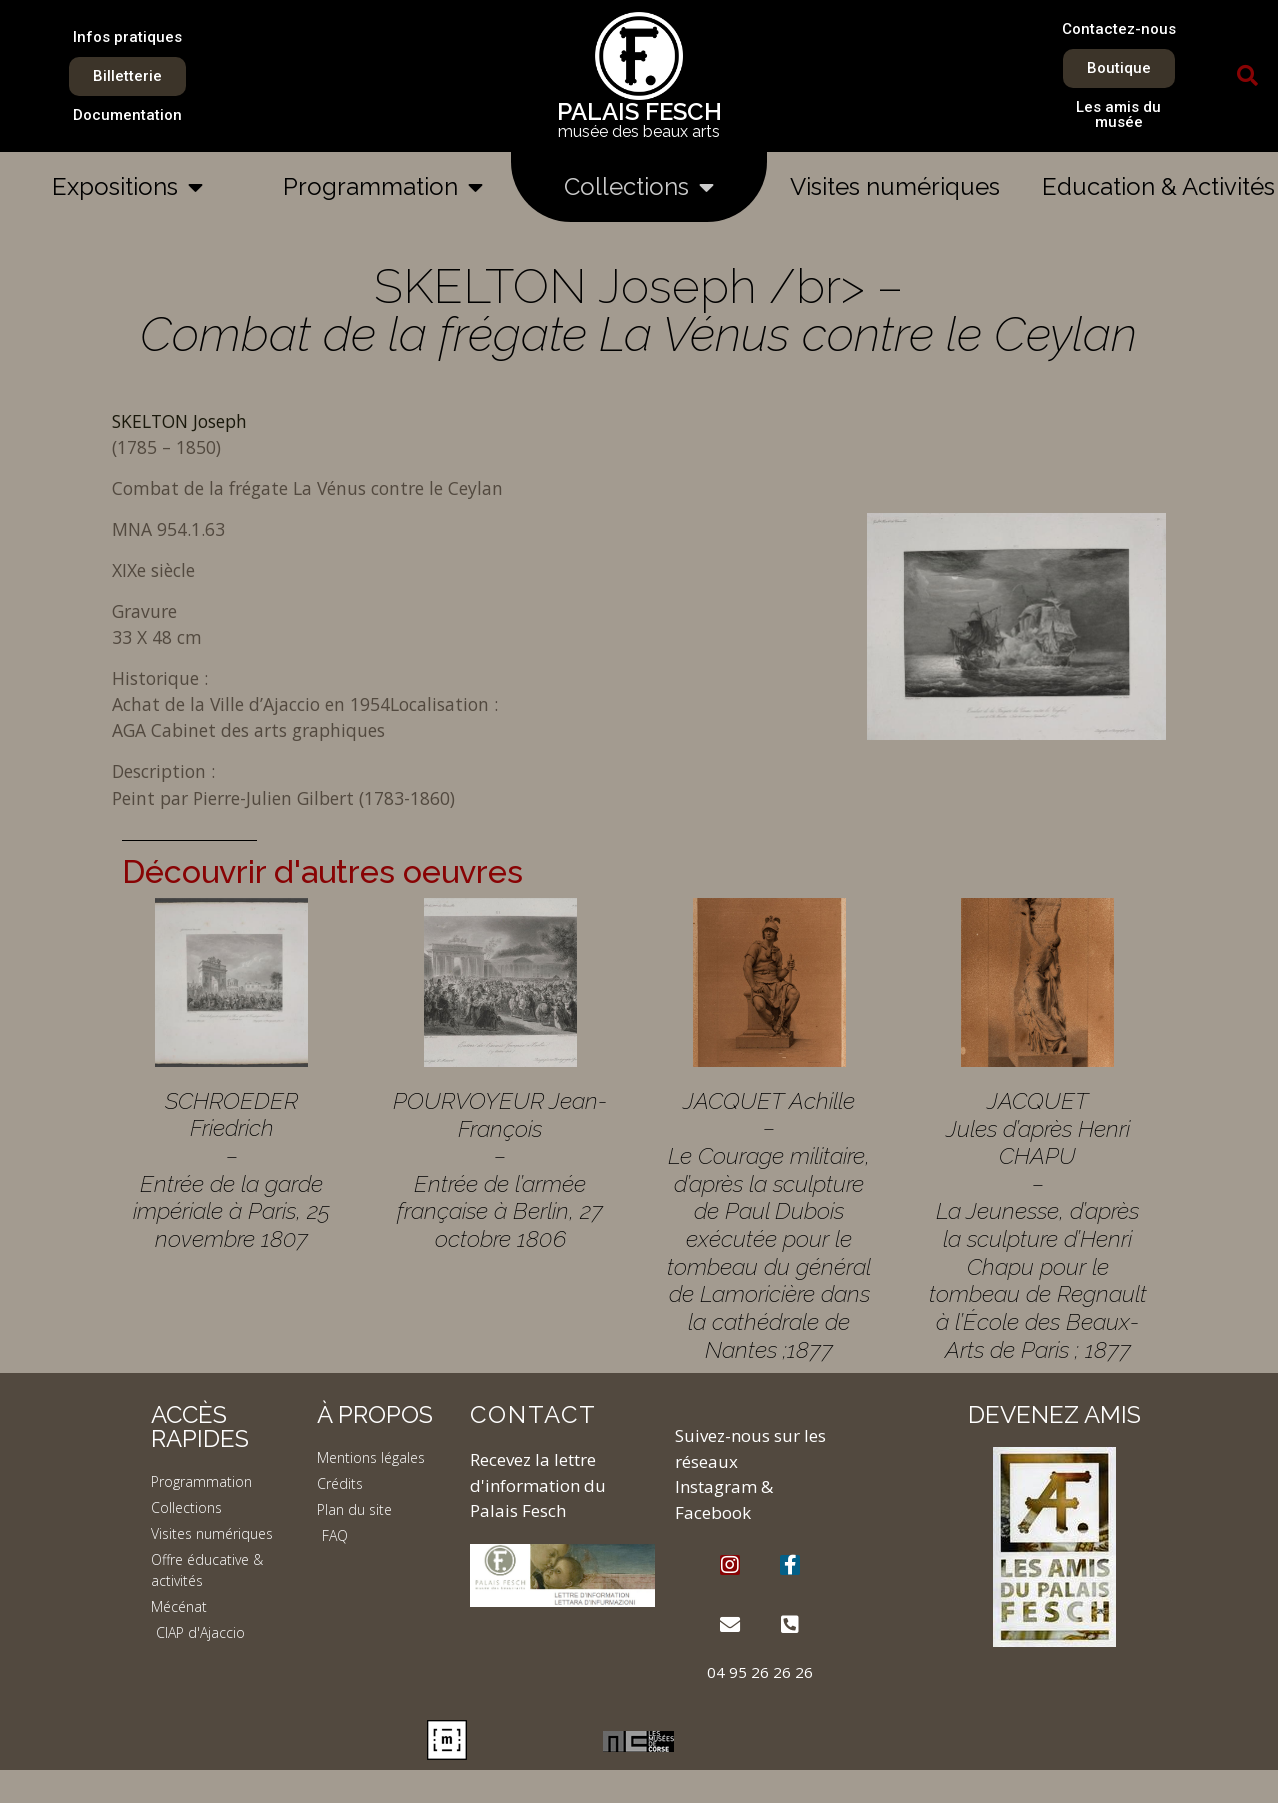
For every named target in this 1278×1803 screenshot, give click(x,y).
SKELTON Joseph (179, 421)
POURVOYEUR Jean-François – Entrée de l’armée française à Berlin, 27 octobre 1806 (500, 1169)
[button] (1248, 76)
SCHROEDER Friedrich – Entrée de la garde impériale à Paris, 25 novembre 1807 (231, 1169)
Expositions (127, 187)
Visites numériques (895, 186)
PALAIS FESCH (639, 111)
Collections (639, 187)
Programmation (383, 187)
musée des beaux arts (639, 131)
